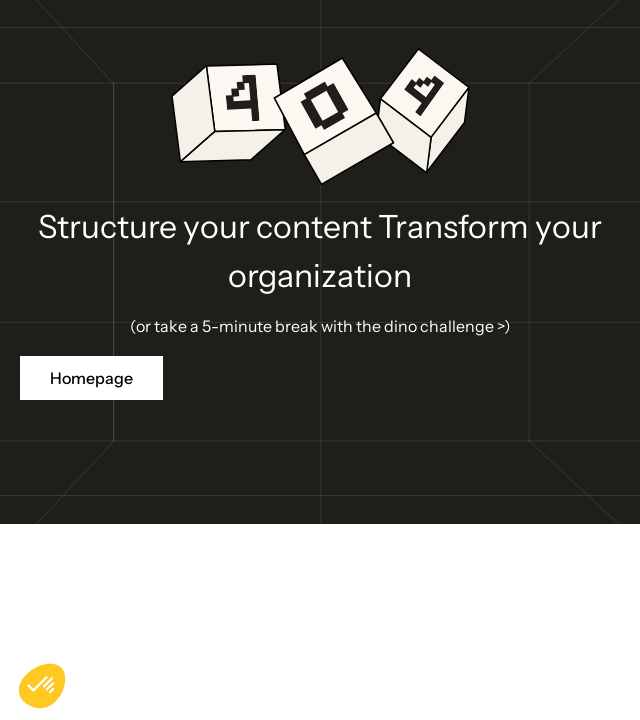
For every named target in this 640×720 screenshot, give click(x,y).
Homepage (91, 378)
